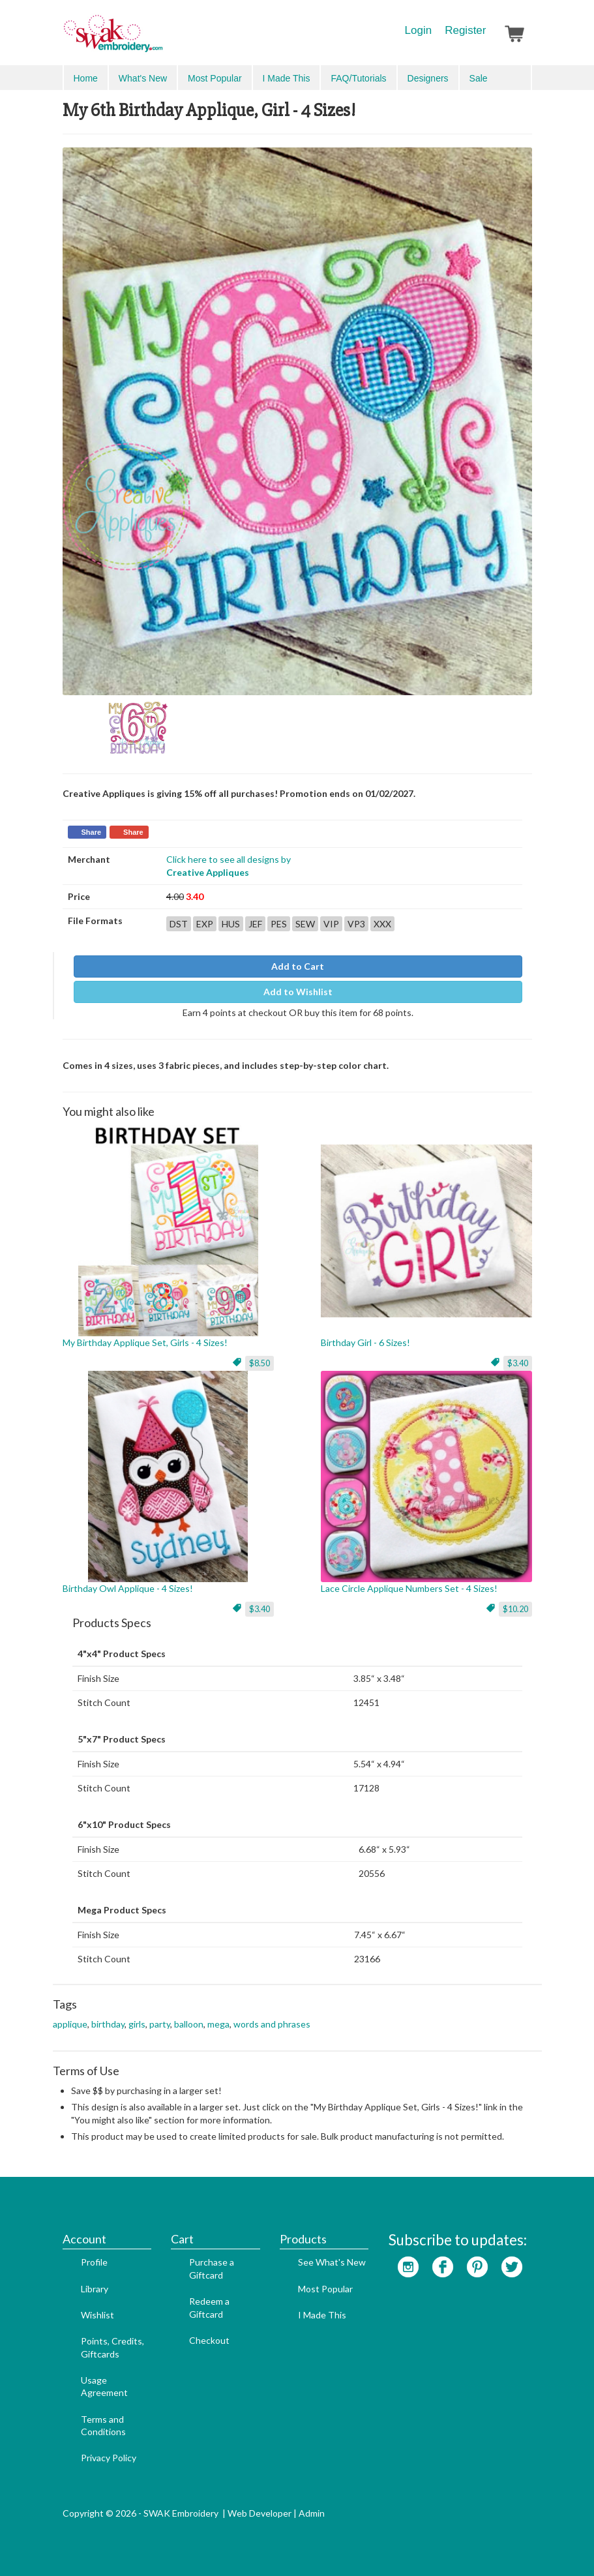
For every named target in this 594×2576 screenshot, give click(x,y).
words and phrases (271, 2023)
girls (136, 2023)
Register (465, 30)
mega (218, 2023)
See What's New (332, 2262)
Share (92, 832)
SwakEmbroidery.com (160, 39)
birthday (108, 2023)
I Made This (286, 78)
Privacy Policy (108, 2457)
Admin (312, 2513)
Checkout (209, 2340)
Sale (478, 78)
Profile (94, 2262)
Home (86, 78)
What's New (143, 78)
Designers (428, 78)
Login (418, 30)
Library (94, 2288)
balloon (188, 2023)
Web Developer (259, 2513)
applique (70, 2023)
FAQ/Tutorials (358, 78)
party (159, 2023)
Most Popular (214, 78)
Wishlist (97, 2314)
